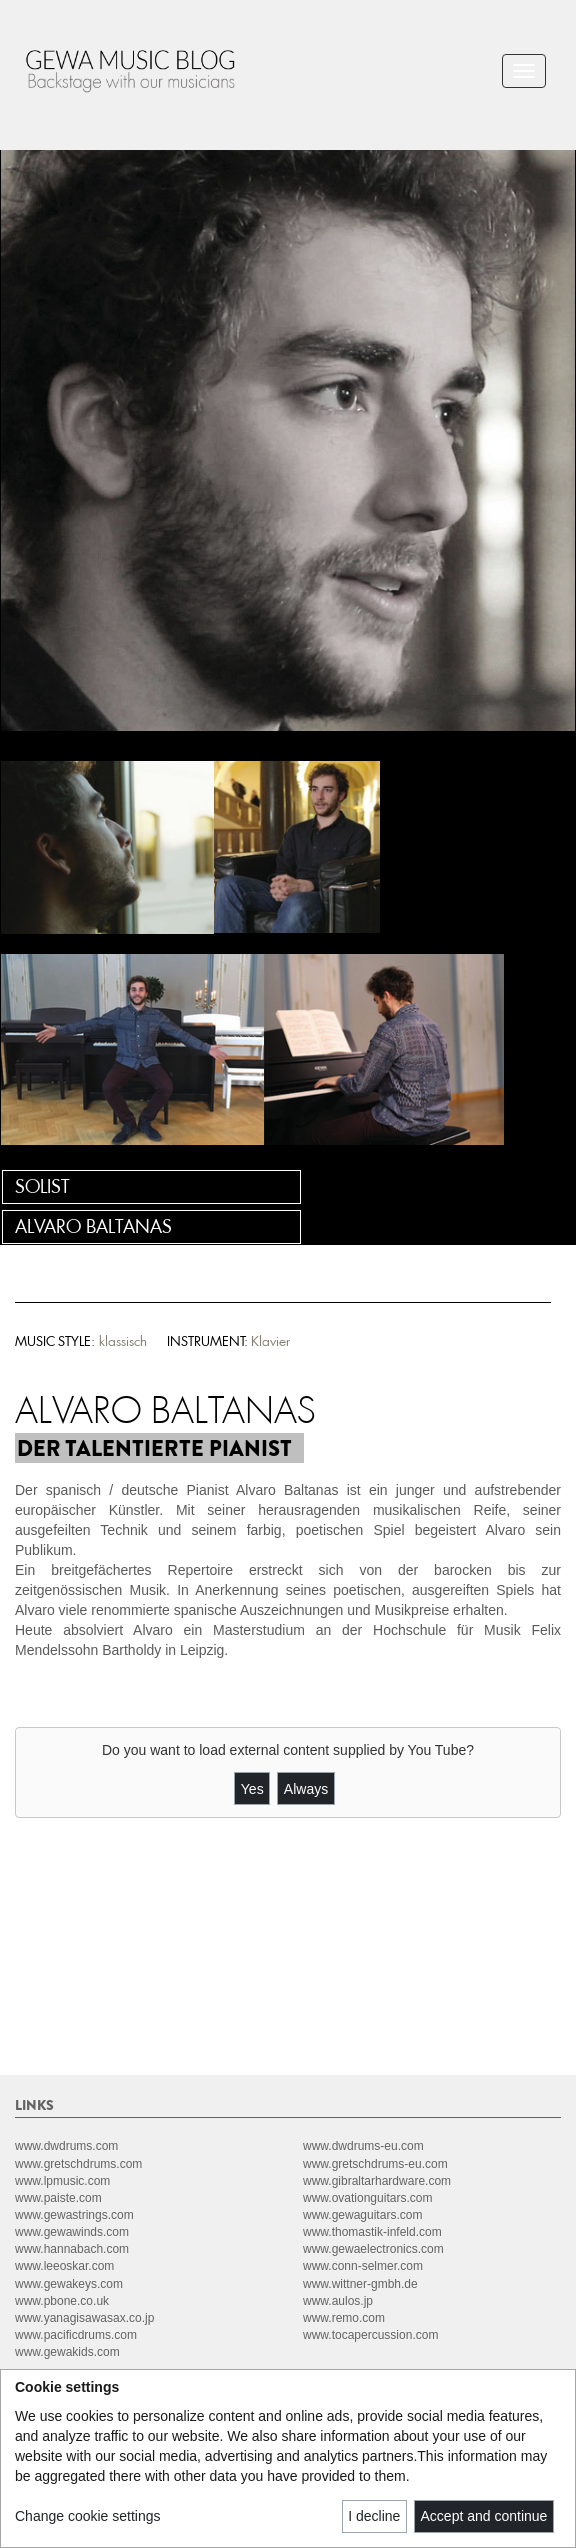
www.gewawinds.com (72, 2232)
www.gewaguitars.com (362, 2215)
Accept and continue (484, 2516)
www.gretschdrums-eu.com (375, 2164)
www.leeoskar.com (64, 2266)
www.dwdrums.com (66, 2146)
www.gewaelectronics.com (373, 2249)
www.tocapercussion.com (370, 2335)
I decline (374, 2516)
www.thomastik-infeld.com (372, 2232)
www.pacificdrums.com (76, 2335)
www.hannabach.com (72, 2249)
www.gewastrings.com (74, 2215)
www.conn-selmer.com (363, 2266)
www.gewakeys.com (69, 2284)
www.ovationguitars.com (367, 2198)
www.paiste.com (58, 2198)
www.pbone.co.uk (62, 2301)
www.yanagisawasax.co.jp (84, 2318)
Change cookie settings (88, 2516)
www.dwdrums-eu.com (363, 2146)
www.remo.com (344, 2318)
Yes (252, 1789)
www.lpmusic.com (62, 2181)
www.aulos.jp (338, 2301)
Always (306, 1789)
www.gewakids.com (67, 2352)
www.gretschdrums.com (78, 2164)
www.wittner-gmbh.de (360, 2284)
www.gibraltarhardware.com (377, 2181)
